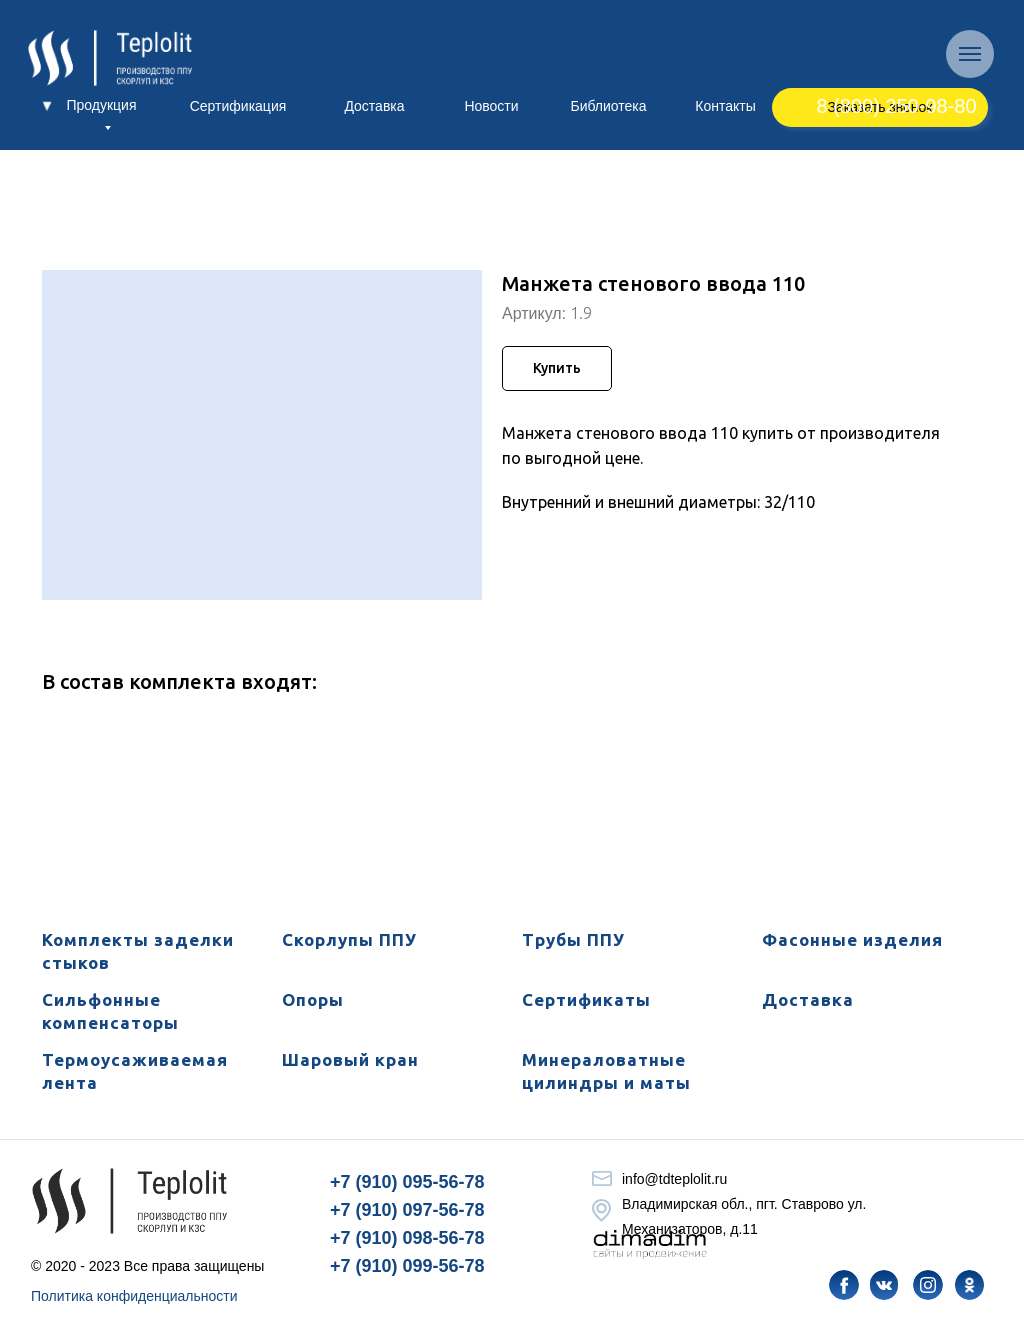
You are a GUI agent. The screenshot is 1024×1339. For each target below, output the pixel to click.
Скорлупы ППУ (349, 939)
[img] (844, 1285)
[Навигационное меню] (970, 54)
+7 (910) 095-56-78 (407, 1182)
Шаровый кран (350, 1059)
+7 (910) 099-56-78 (407, 1266)
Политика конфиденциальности (134, 1296)
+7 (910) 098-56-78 (407, 1238)
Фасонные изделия (852, 939)
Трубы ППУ (573, 939)
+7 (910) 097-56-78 (407, 1210)
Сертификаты (586, 999)
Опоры (313, 999)
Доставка (808, 999)
